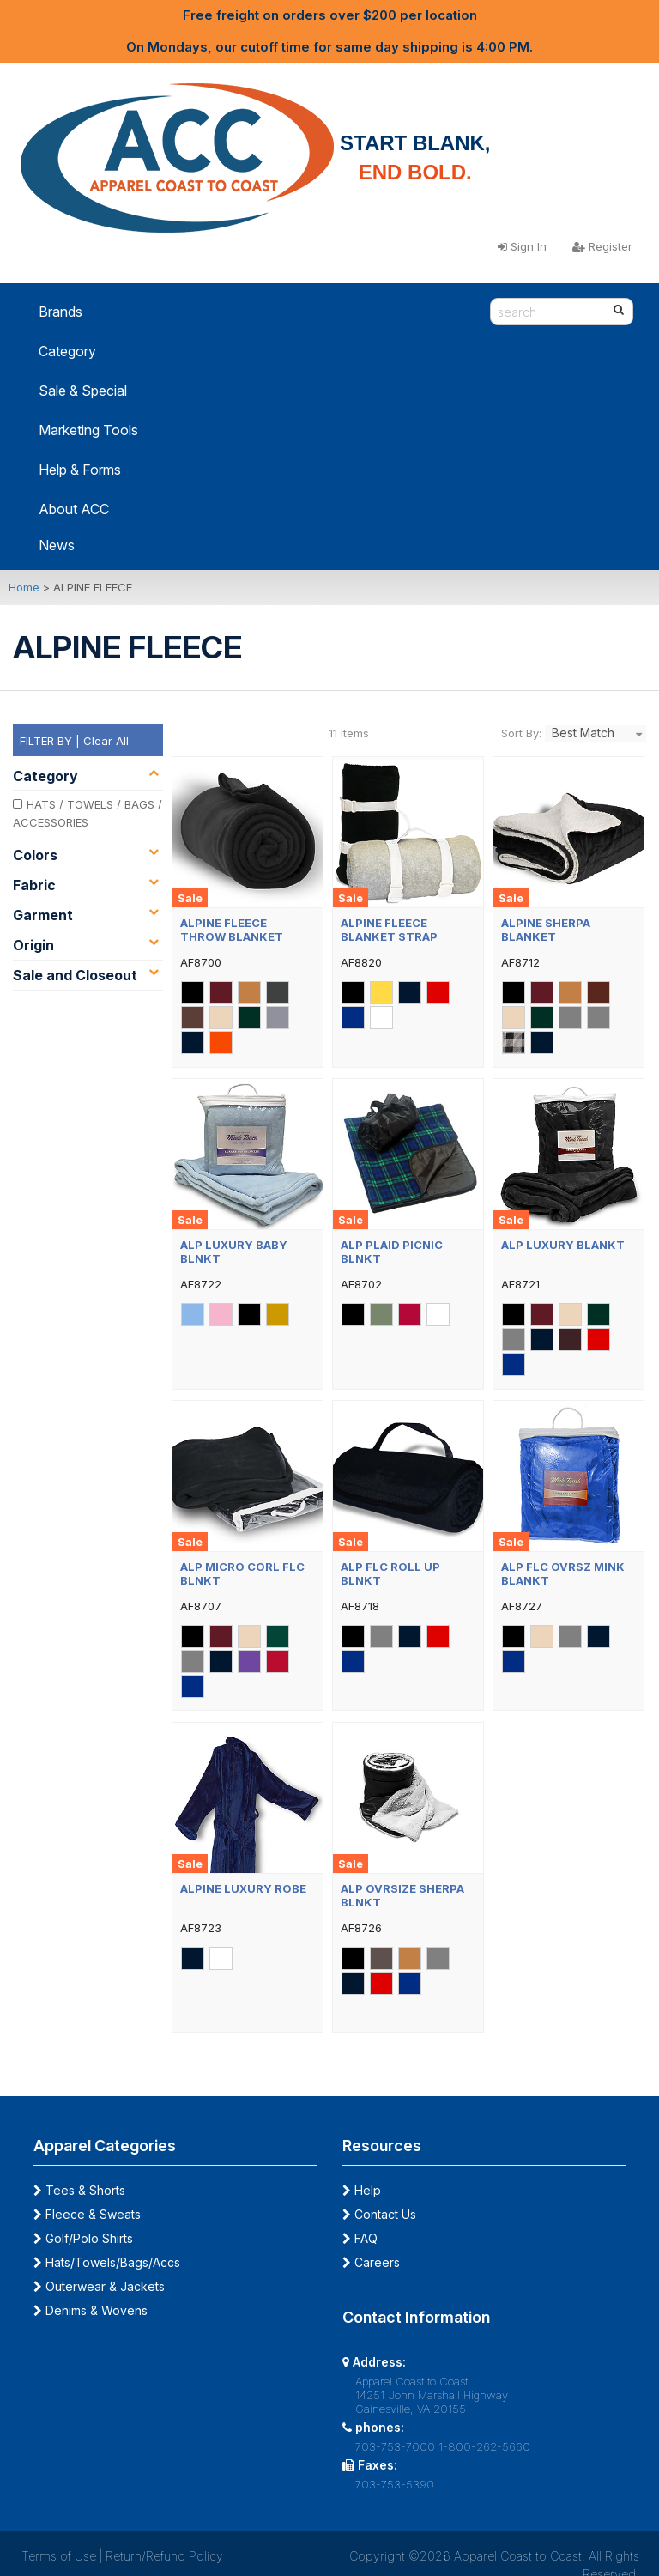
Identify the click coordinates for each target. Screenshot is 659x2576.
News (57, 545)
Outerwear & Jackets (99, 2286)
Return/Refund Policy (164, 2556)
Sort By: (521, 733)
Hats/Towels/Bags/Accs (106, 2262)
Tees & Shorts (79, 2190)
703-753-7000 (395, 2446)
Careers (371, 2262)
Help (361, 2190)
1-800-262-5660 (484, 2446)
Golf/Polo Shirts (83, 2238)
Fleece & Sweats (87, 2214)
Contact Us (379, 2214)
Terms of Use (58, 2556)
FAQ (360, 2238)
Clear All (106, 741)
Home (24, 587)
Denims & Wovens (90, 2310)
